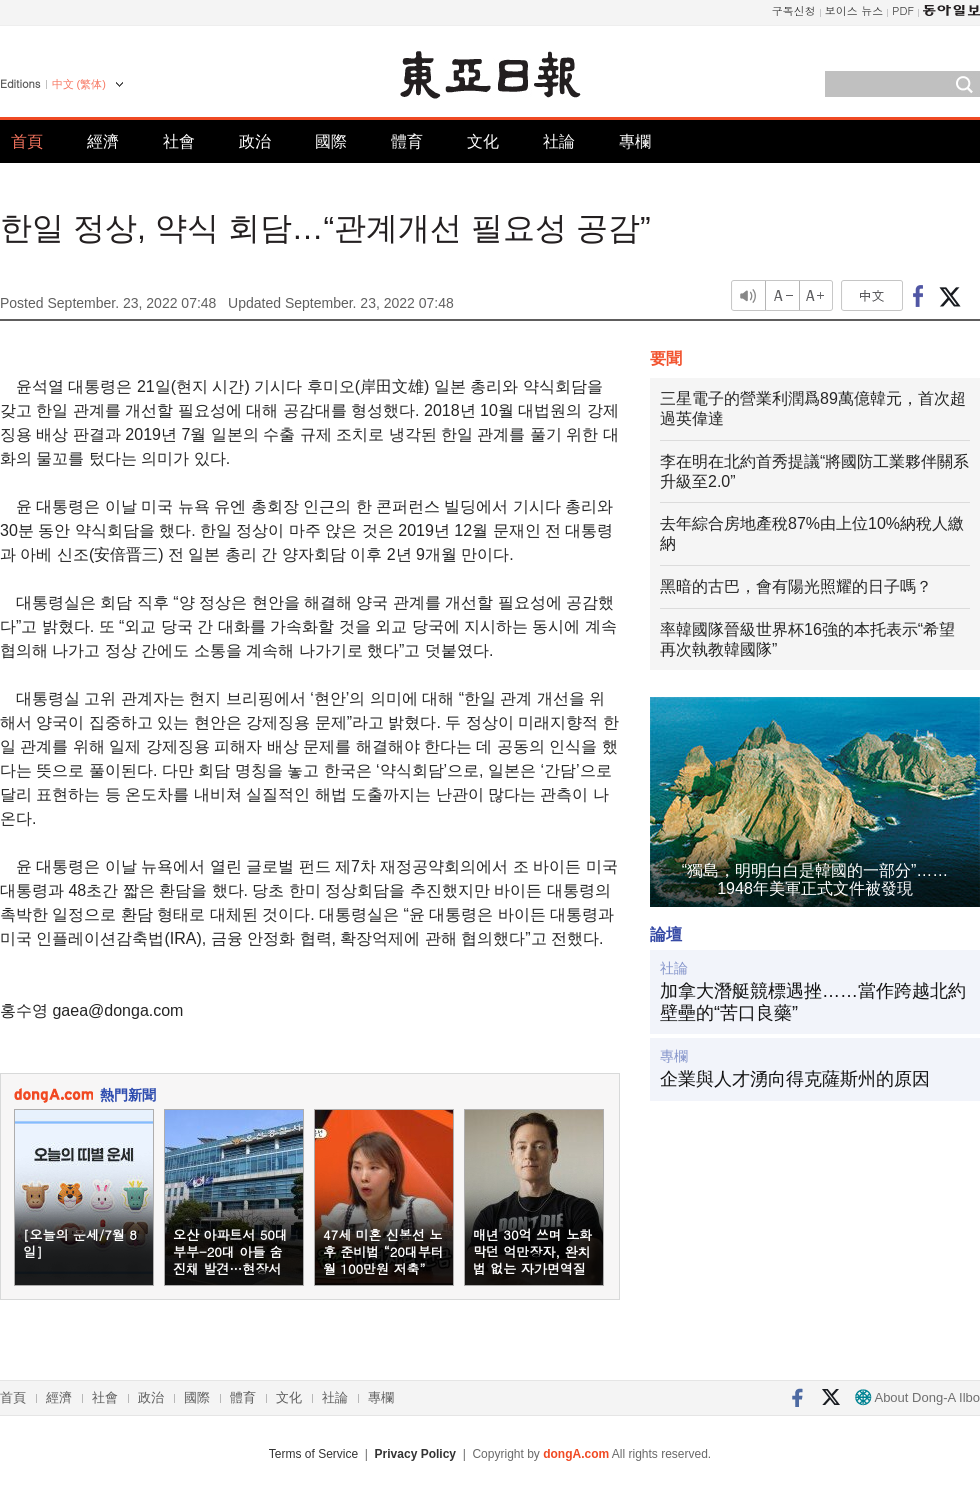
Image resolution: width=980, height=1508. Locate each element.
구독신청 (794, 10)
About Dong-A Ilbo (917, 1397)
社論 (559, 141)
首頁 (27, 141)
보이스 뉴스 (854, 10)
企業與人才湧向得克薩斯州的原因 (795, 1079)
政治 (255, 141)
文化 (483, 141)
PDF (903, 10)
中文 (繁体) (79, 84)
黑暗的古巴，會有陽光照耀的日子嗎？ (796, 586)
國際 (331, 141)
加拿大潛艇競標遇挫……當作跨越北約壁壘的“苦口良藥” (813, 1002)
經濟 (103, 141)
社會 (179, 141)
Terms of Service (313, 1454)
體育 (407, 141)
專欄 (635, 141)
